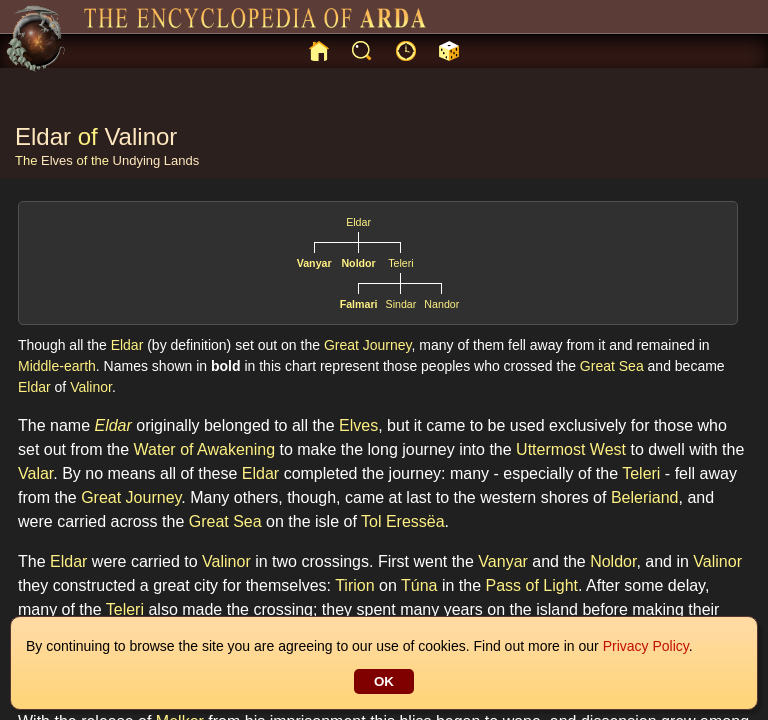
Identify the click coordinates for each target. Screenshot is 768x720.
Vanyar (314, 263)
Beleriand (645, 497)
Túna (419, 585)
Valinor (140, 136)
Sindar (401, 304)
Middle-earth (57, 366)
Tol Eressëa (403, 521)
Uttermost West (571, 449)
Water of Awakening (204, 449)
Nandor (441, 304)
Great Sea (612, 366)
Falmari (359, 304)
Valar (35, 473)
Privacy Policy (646, 646)
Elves (57, 160)
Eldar (43, 136)
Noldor (358, 263)
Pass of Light (532, 585)
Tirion (354, 585)
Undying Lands (156, 160)
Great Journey (368, 345)
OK (384, 681)
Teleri (400, 263)
